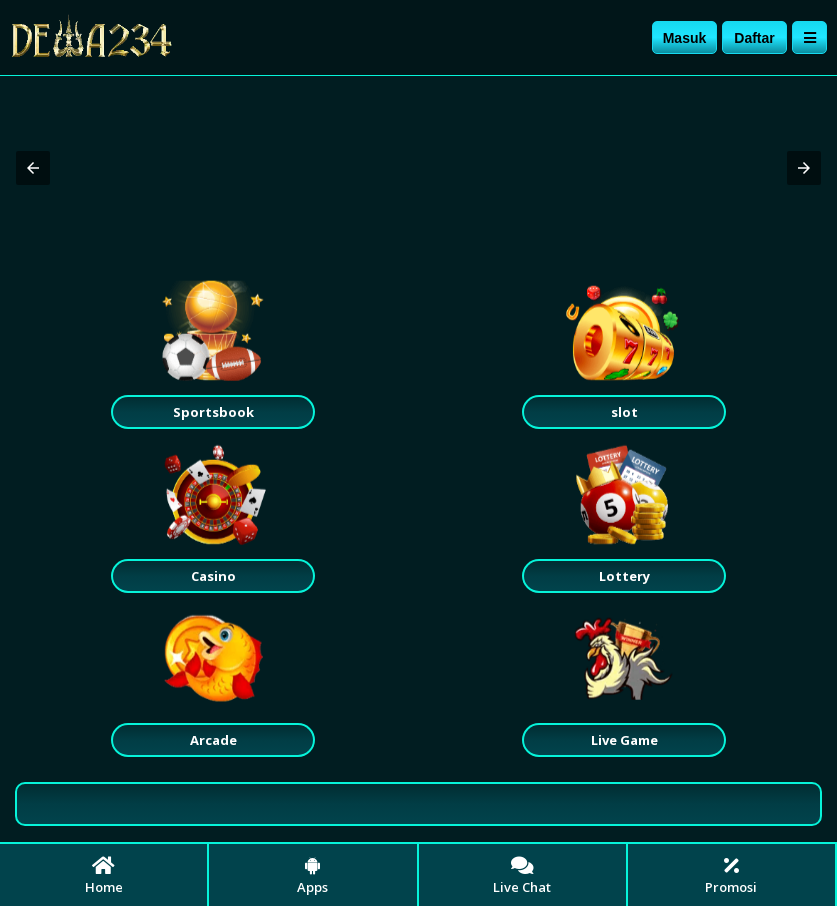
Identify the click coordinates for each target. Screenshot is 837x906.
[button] (33, 168)
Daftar (754, 38)
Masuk (685, 38)
